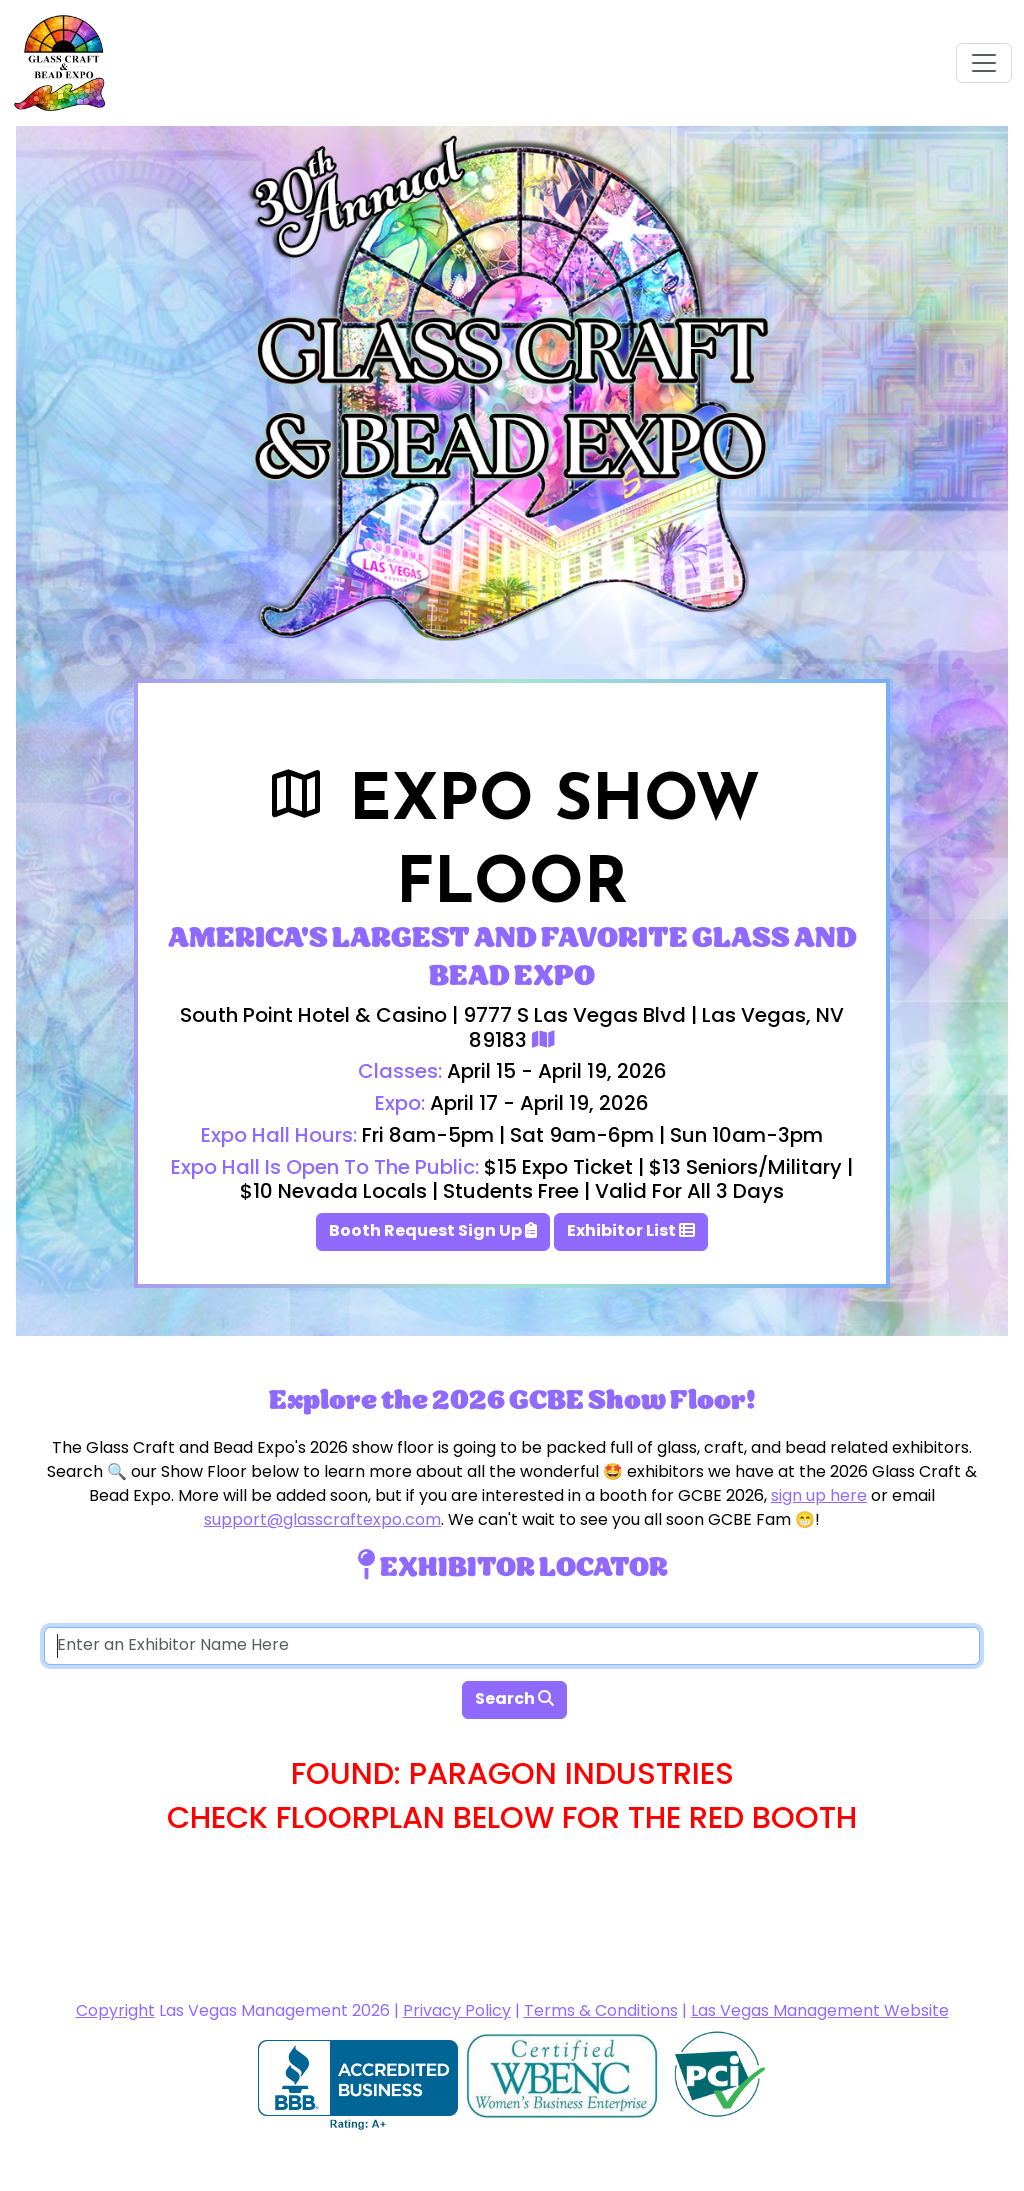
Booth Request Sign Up (433, 1232)
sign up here (819, 1497)
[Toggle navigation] (984, 63)
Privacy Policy (457, 2012)
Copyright (115, 2012)
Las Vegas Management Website (820, 2012)
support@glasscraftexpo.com (322, 1521)
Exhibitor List (631, 1232)
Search (514, 1700)
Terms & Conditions (601, 2012)
